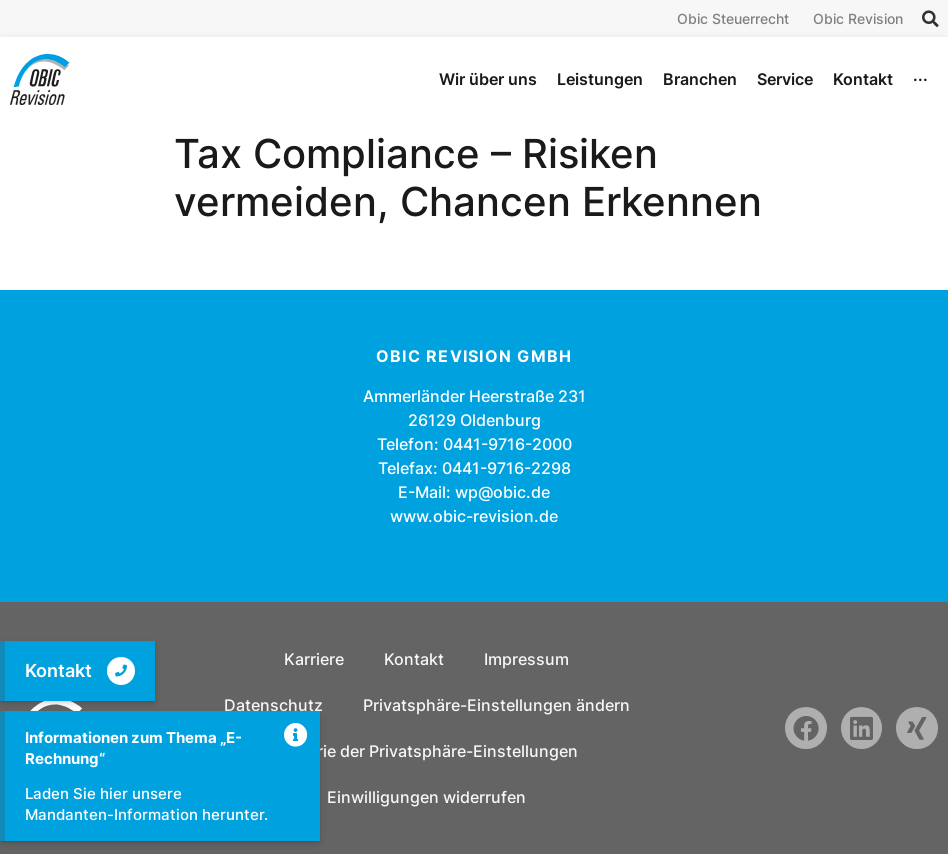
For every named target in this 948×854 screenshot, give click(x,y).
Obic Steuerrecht (733, 18)
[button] (930, 19)
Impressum (526, 659)
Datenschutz (273, 705)
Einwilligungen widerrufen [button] (426, 797)
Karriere (314, 659)
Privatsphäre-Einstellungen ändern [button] (496, 705)
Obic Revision (858, 18)
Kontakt (58, 670)
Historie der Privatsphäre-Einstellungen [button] (427, 751)
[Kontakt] (121, 671)
